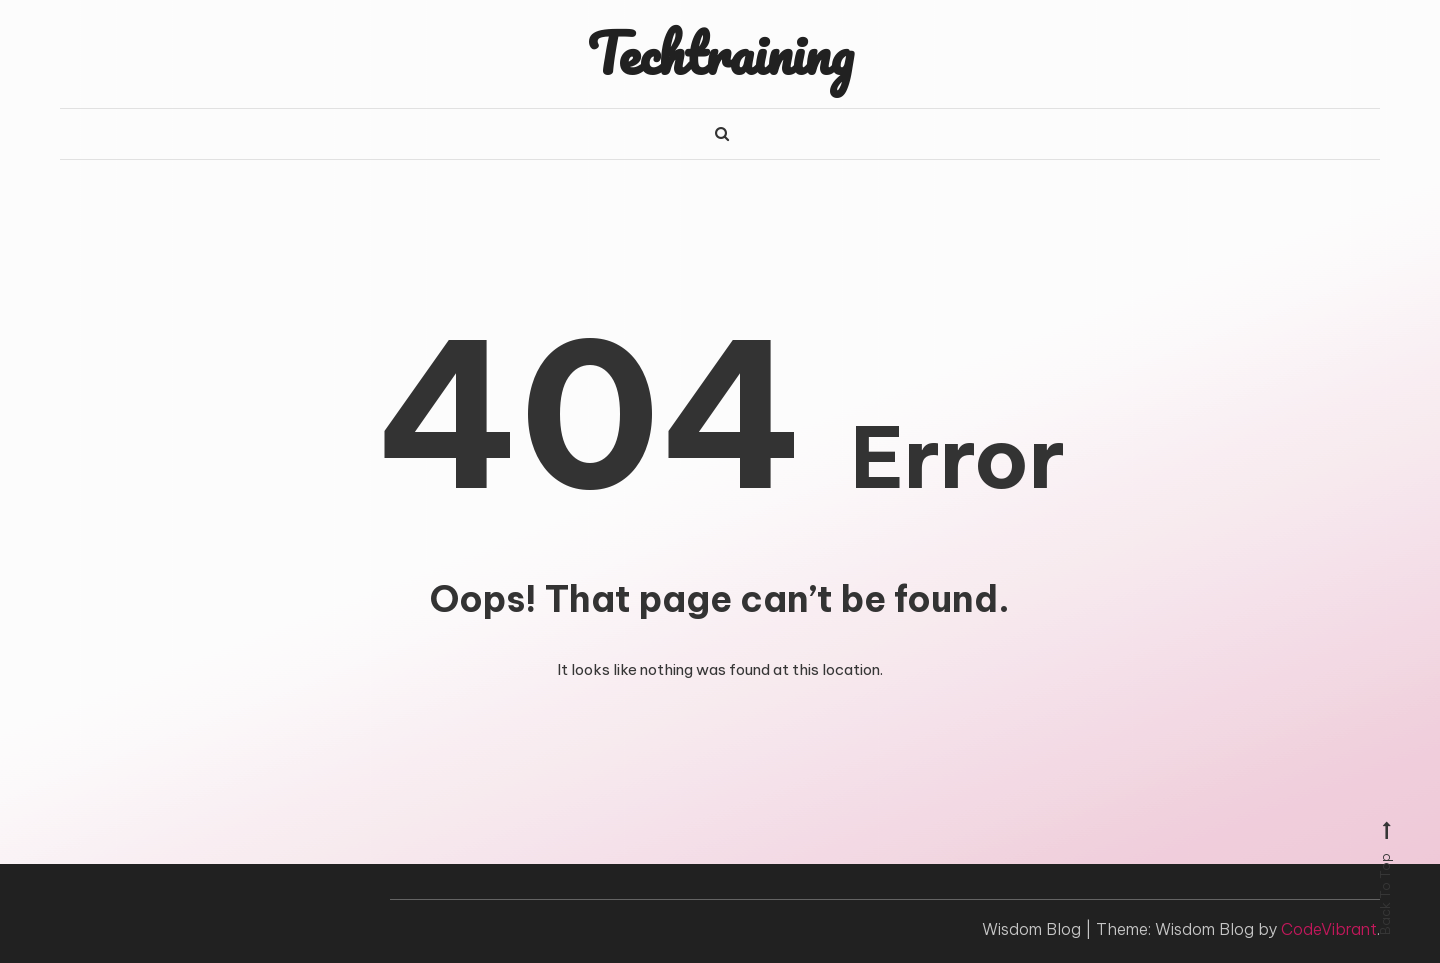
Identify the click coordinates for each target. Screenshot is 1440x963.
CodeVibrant (1329, 929)
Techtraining (720, 53)
